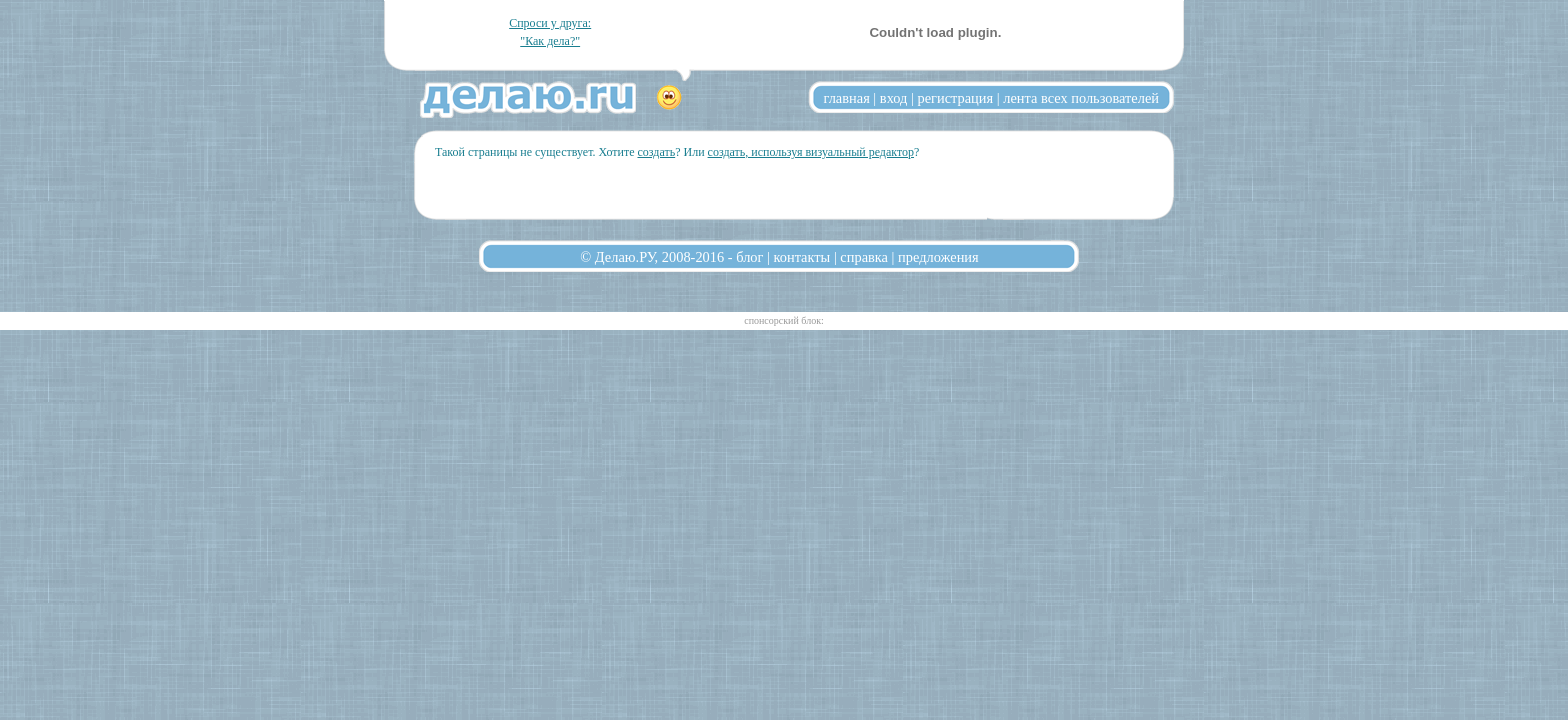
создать (656, 152)
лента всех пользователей (1081, 98)
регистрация (955, 98)
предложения (938, 257)
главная (847, 98)
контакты (802, 257)
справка (864, 257)
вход (894, 98)
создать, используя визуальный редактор (811, 152)
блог (749, 257)
